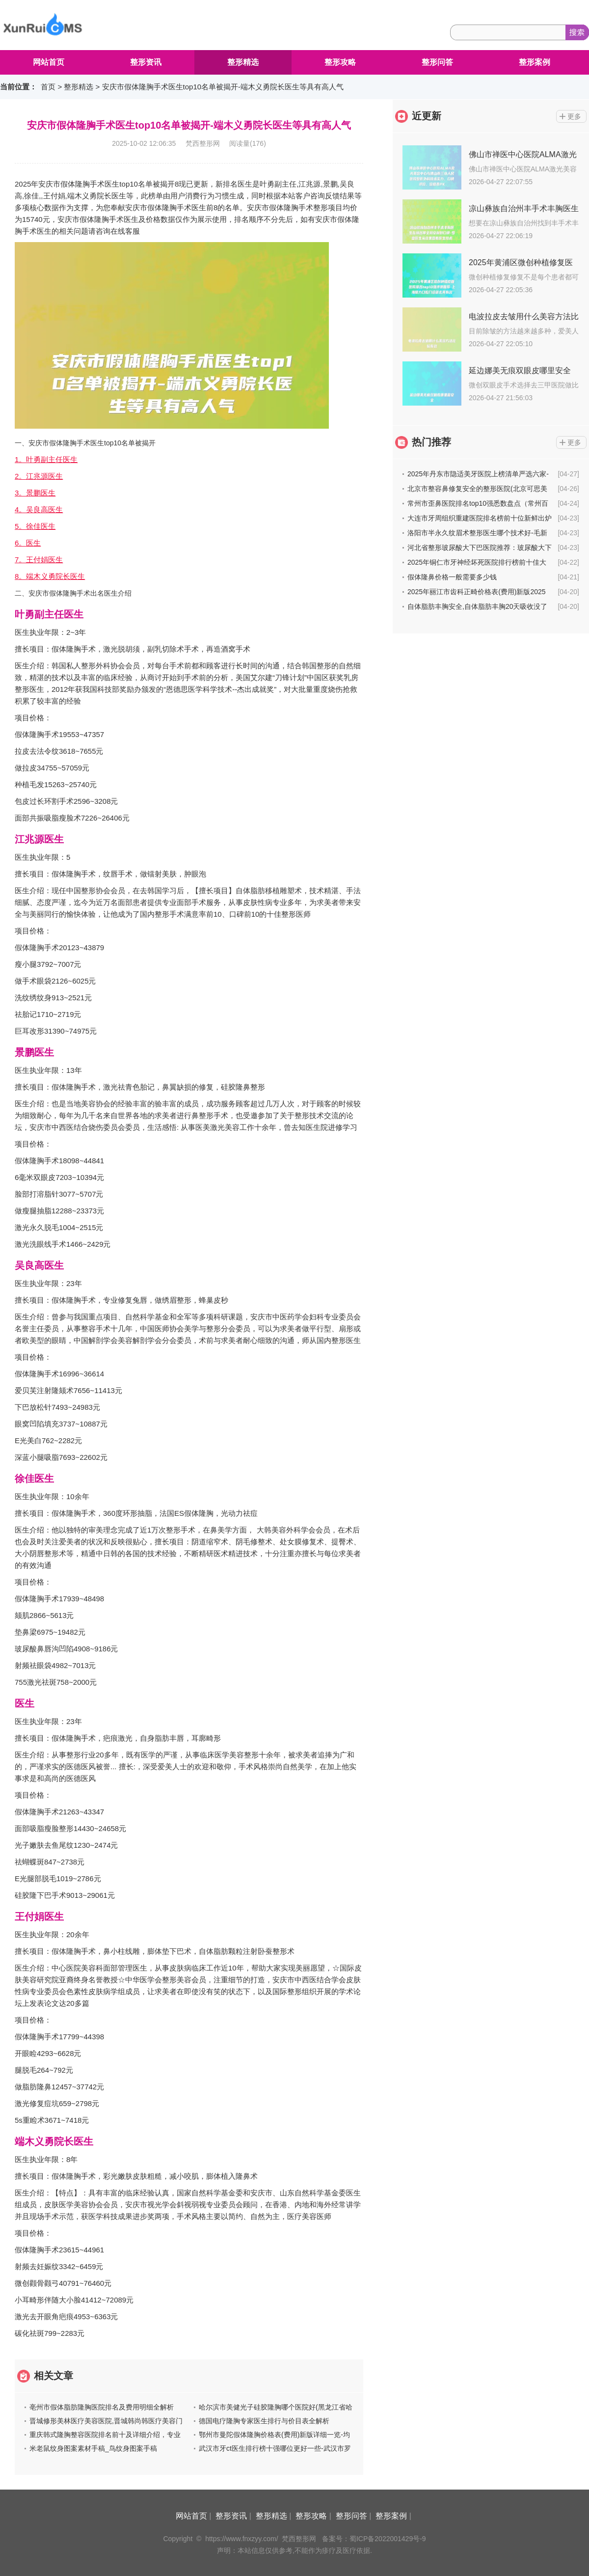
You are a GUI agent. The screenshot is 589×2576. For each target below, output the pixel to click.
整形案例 (534, 62)
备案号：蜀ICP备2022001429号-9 (374, 2539)
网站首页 (48, 62)
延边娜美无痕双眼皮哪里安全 (520, 370)
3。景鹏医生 (35, 493)
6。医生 (28, 543)
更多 (574, 116)
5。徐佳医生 (35, 526)
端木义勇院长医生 (54, 2141)
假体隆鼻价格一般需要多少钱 (452, 577)
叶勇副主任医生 (49, 614)
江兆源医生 (39, 839)
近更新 (426, 115)
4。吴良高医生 (39, 509)
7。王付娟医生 (39, 559)
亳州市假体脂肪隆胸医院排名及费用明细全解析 (101, 2407)
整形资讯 (145, 62)
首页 (48, 86)
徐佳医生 (34, 1478)
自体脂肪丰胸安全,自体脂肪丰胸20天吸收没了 (477, 606)
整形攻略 (340, 62)
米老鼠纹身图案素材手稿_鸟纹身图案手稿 (93, 2448)
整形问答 (437, 62)
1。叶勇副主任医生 (46, 459)
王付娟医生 (39, 1916)
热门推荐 (431, 442)
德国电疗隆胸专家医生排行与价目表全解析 (264, 2421)
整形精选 (243, 62)
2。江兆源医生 (39, 476)
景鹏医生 (34, 1052)
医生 (24, 1703)
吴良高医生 (39, 1265)
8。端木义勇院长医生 (50, 576)
